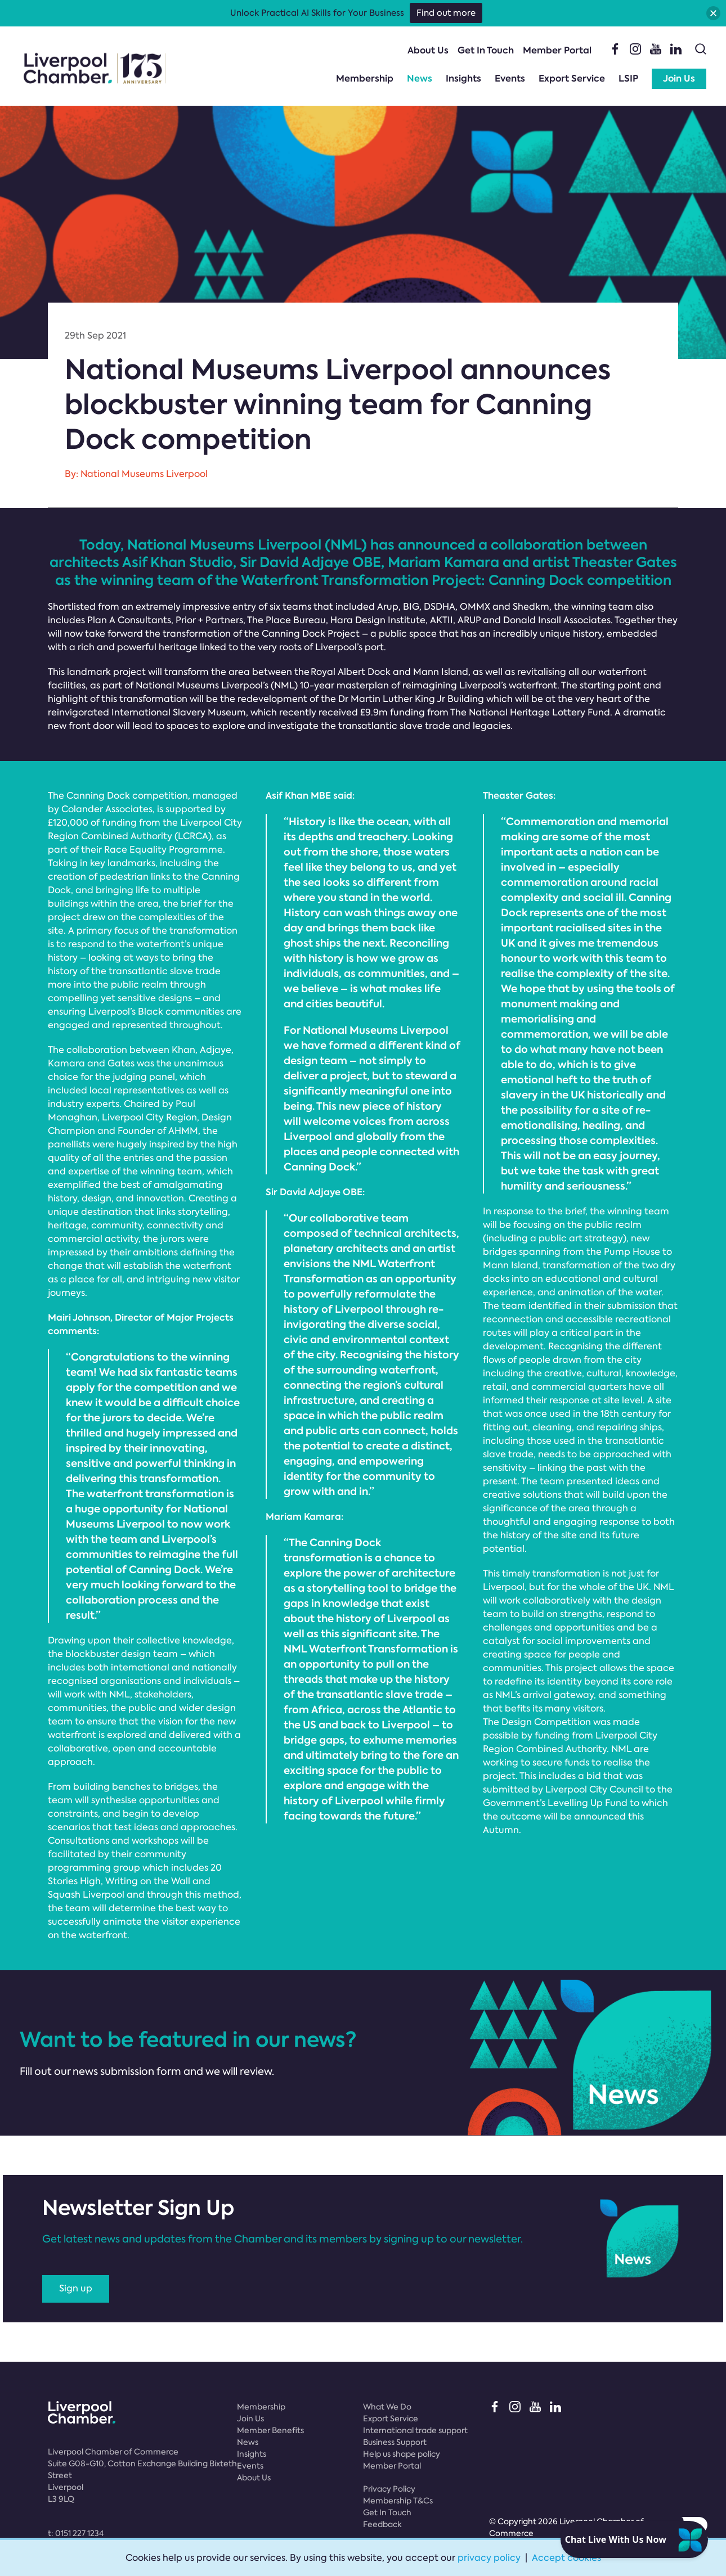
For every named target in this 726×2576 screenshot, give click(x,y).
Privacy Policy (389, 2489)
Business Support (395, 2442)
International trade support (415, 2430)
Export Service (572, 78)
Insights (463, 78)
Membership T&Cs (398, 2501)
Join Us (679, 78)
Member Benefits (270, 2430)
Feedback (382, 2524)
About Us (428, 50)
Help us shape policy (401, 2454)
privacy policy (489, 2558)
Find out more (446, 13)
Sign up (75, 2288)
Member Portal (557, 50)
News (419, 78)
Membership (364, 78)
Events (510, 78)
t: (76, 2533)
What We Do (387, 2407)
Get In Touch (486, 50)
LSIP (628, 78)
